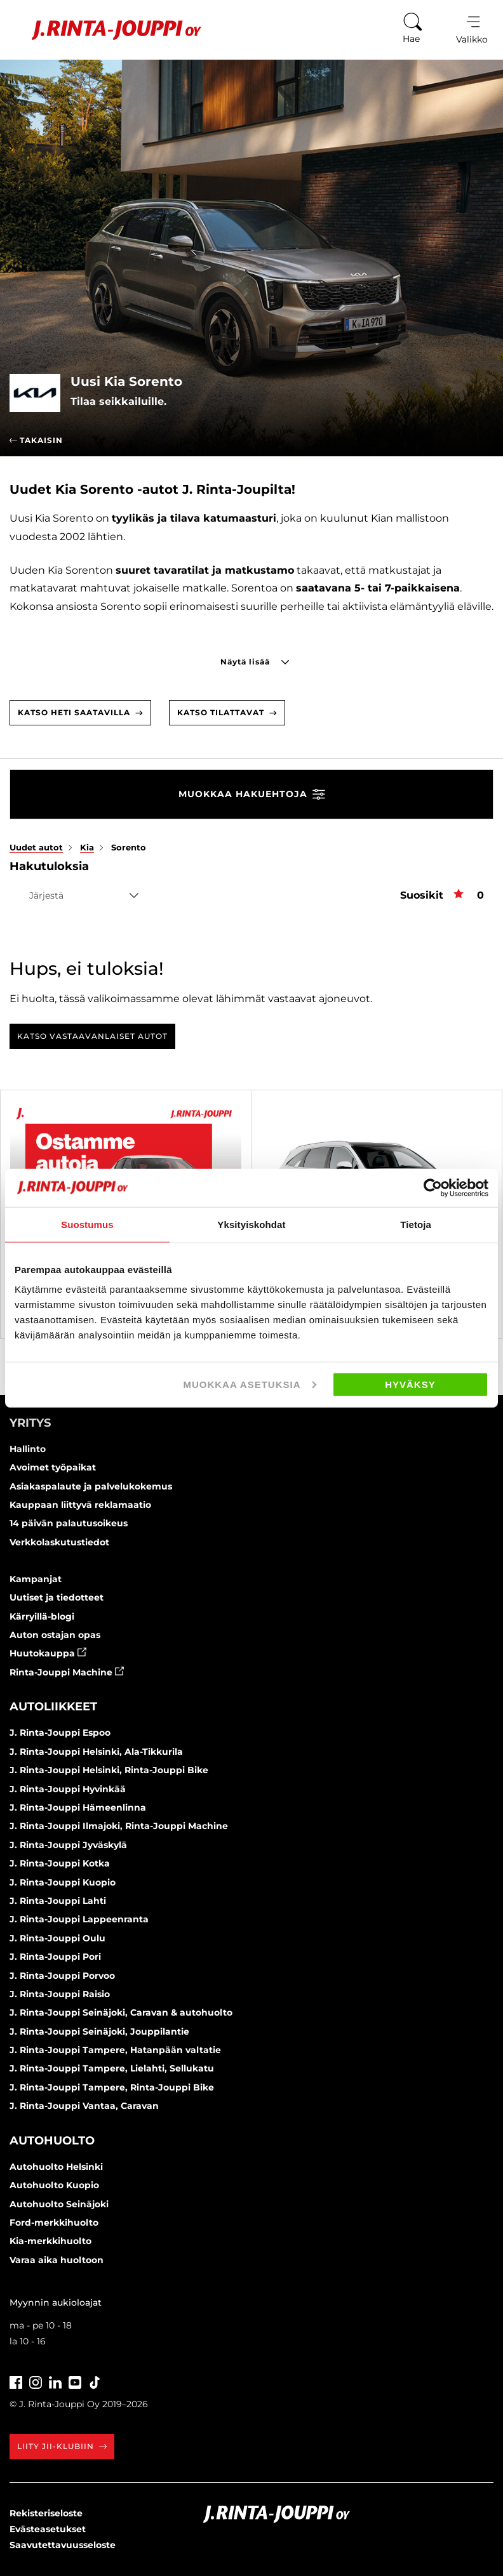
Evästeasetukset (48, 2529)
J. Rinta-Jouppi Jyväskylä (68, 1845)
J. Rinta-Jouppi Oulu (57, 1938)
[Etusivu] (107, 30)
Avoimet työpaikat (53, 1467)
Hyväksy (410, 1384)
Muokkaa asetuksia (249, 1384)
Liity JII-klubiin (62, 2446)
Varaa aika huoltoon (57, 2260)
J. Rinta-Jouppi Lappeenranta (79, 1919)
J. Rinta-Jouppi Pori (55, 1956)
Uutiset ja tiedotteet (57, 1597)
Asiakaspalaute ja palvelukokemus (91, 1486)
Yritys (30, 1423)
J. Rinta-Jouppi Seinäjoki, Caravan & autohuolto (121, 2012)
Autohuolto (52, 2141)
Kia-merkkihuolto (50, 2241)
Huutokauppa (48, 1653)
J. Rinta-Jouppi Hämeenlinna (78, 1807)
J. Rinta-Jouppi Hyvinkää (68, 1789)
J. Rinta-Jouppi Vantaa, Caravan (84, 2105)
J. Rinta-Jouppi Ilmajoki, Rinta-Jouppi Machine (119, 1826)
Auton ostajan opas (55, 1635)
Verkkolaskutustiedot (59, 1542)
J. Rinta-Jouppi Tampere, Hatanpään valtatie (115, 2050)
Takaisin (36, 440)
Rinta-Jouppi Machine (67, 1672)
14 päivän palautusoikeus (69, 1523)
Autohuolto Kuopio (54, 2185)
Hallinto (28, 1449)
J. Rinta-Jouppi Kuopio (63, 1882)
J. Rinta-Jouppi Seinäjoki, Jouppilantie (99, 2031)
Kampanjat (36, 1579)
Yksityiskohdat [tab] (251, 1224)
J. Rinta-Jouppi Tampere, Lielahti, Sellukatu (112, 2068)
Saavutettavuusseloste (63, 2545)
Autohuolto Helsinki (56, 2166)
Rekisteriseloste (46, 2513)
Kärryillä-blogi (42, 1616)
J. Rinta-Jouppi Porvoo (62, 1975)
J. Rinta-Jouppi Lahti (58, 1900)
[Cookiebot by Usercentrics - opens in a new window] (432, 1187)
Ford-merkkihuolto (54, 2222)
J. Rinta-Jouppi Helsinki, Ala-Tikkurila (96, 1751)
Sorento (128, 847)
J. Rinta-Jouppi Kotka (60, 1863)
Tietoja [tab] (415, 1224)
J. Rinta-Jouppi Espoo (60, 1732)
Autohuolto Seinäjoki (59, 2204)
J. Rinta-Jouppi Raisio (60, 1994)
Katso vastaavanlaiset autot (92, 1036)
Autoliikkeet (53, 1707)
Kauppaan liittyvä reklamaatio (80, 1504)
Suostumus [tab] (87, 1224)
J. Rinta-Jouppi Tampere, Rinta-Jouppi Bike (112, 2087)
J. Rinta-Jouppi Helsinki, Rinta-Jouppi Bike (109, 1770)
